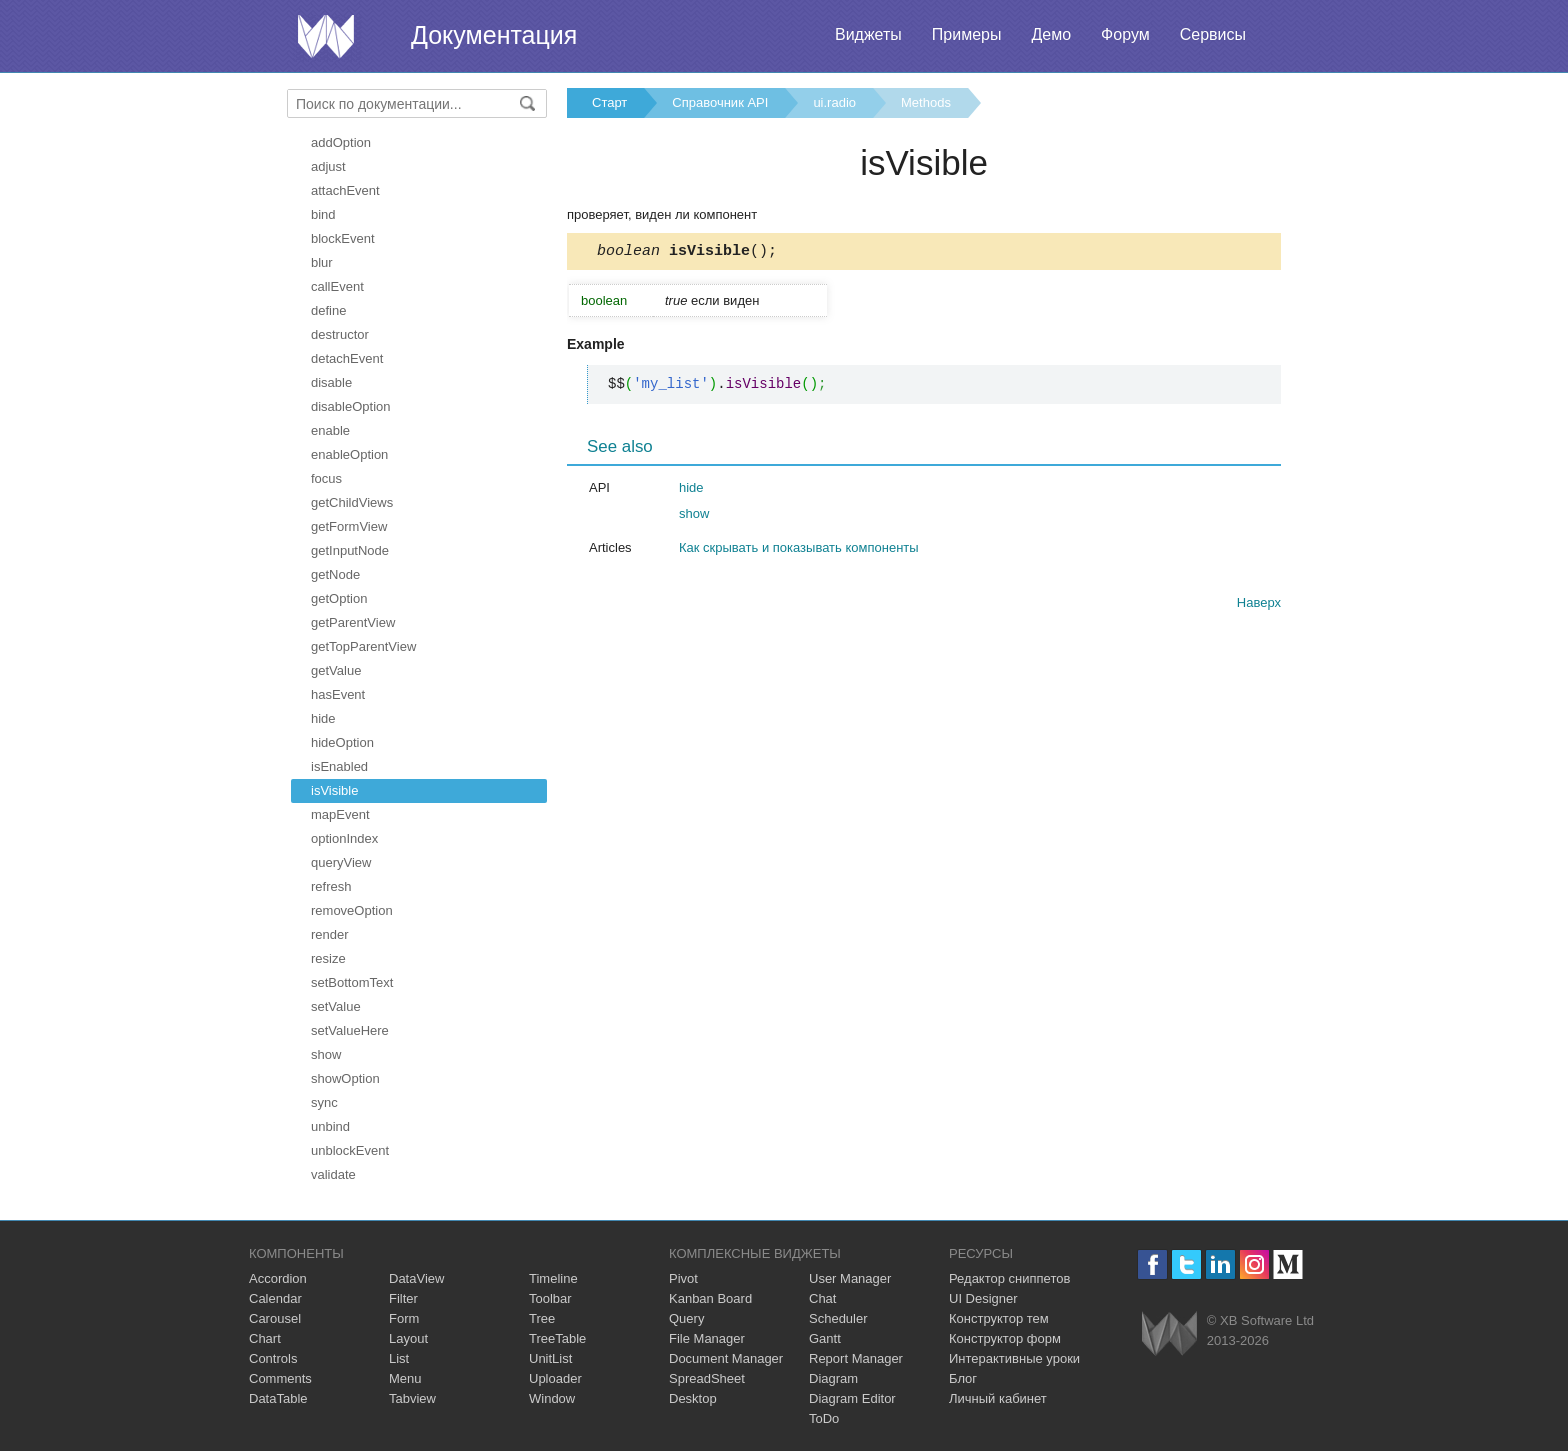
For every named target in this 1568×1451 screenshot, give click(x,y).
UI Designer (983, 1298)
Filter (403, 1298)
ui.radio (834, 102)
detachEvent (347, 358)
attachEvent (345, 190)
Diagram (833, 1378)
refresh (331, 886)
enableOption (349, 454)
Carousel (275, 1318)
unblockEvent (350, 1150)
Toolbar (550, 1298)
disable (331, 382)
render (330, 934)
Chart (265, 1338)
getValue (336, 670)
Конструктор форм (1005, 1338)
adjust (328, 166)
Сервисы (1213, 34)
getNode (335, 574)
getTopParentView (363, 646)
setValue (336, 1006)
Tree (542, 1318)
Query (686, 1318)
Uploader (555, 1378)
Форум (1125, 34)
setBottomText (352, 982)
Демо (1051, 34)
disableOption (351, 406)
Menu (405, 1378)
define (328, 310)
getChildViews (352, 502)
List (399, 1358)
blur (322, 262)
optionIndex (344, 838)
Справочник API (720, 102)
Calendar (275, 1298)
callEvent (337, 286)
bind (323, 214)
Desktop (693, 1398)
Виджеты (868, 34)
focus (326, 478)
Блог (963, 1378)
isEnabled (339, 766)
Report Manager (856, 1358)
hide (323, 718)
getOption (339, 598)
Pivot (683, 1278)
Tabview (412, 1398)
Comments (280, 1378)
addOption (341, 142)
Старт (609, 102)
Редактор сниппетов (1009, 1278)
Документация (494, 35)
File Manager (707, 1338)
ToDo (824, 1418)
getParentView (353, 622)
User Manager (850, 1278)
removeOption (352, 910)
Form (404, 1318)
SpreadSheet (707, 1378)
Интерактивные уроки (1014, 1358)
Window (552, 1398)
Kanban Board (710, 1298)
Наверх (1259, 605)
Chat (822, 1298)
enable (330, 430)
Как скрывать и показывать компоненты (799, 550)
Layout (408, 1338)
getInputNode (350, 550)
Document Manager (726, 1358)
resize (328, 958)
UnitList (550, 1358)
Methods (926, 102)
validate (333, 1174)
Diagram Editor (852, 1398)
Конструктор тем (999, 1318)
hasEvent (338, 694)
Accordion (278, 1278)
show (326, 1054)
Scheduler (838, 1318)
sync (324, 1102)
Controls (273, 1358)
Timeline (553, 1278)
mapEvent (340, 814)
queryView (341, 862)
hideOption (342, 742)
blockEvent (343, 238)
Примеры (967, 34)
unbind (330, 1126)
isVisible (334, 790)
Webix (1169, 1333)
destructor (340, 334)
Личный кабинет (998, 1398)
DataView (416, 1278)
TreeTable (557, 1338)
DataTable (278, 1398)
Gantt (825, 1338)
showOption (345, 1078)
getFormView (349, 526)
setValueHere (350, 1030)
